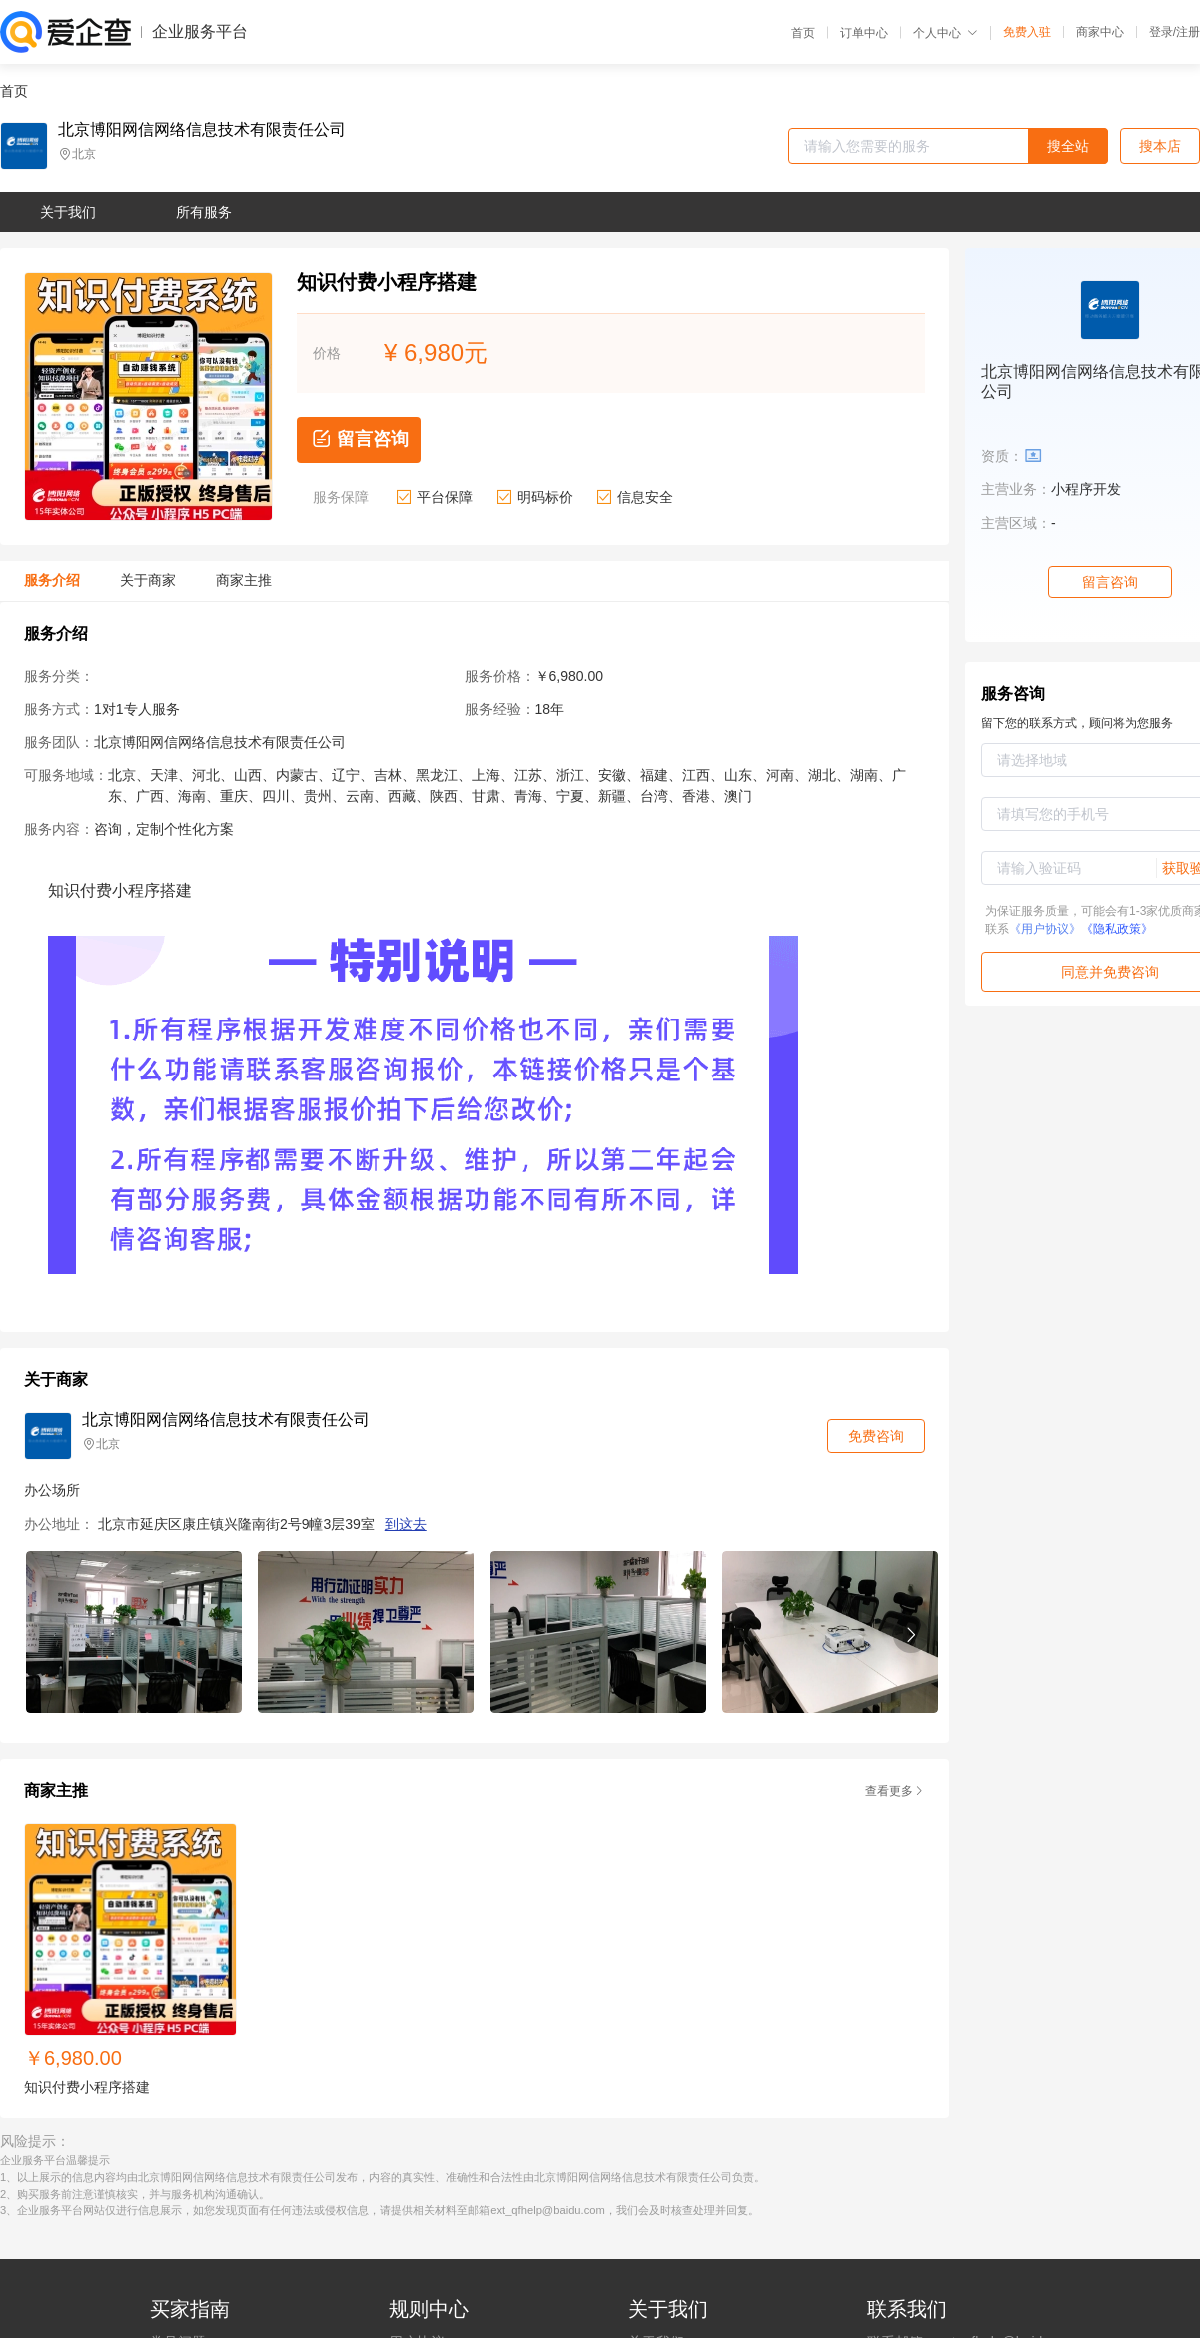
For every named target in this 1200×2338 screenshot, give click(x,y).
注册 (1188, 32)
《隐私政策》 (1117, 929)
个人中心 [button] (945, 33)
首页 (803, 33)
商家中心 (1100, 32)
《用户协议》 (1045, 929)
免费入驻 (1027, 32)
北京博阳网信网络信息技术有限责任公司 (202, 130)
